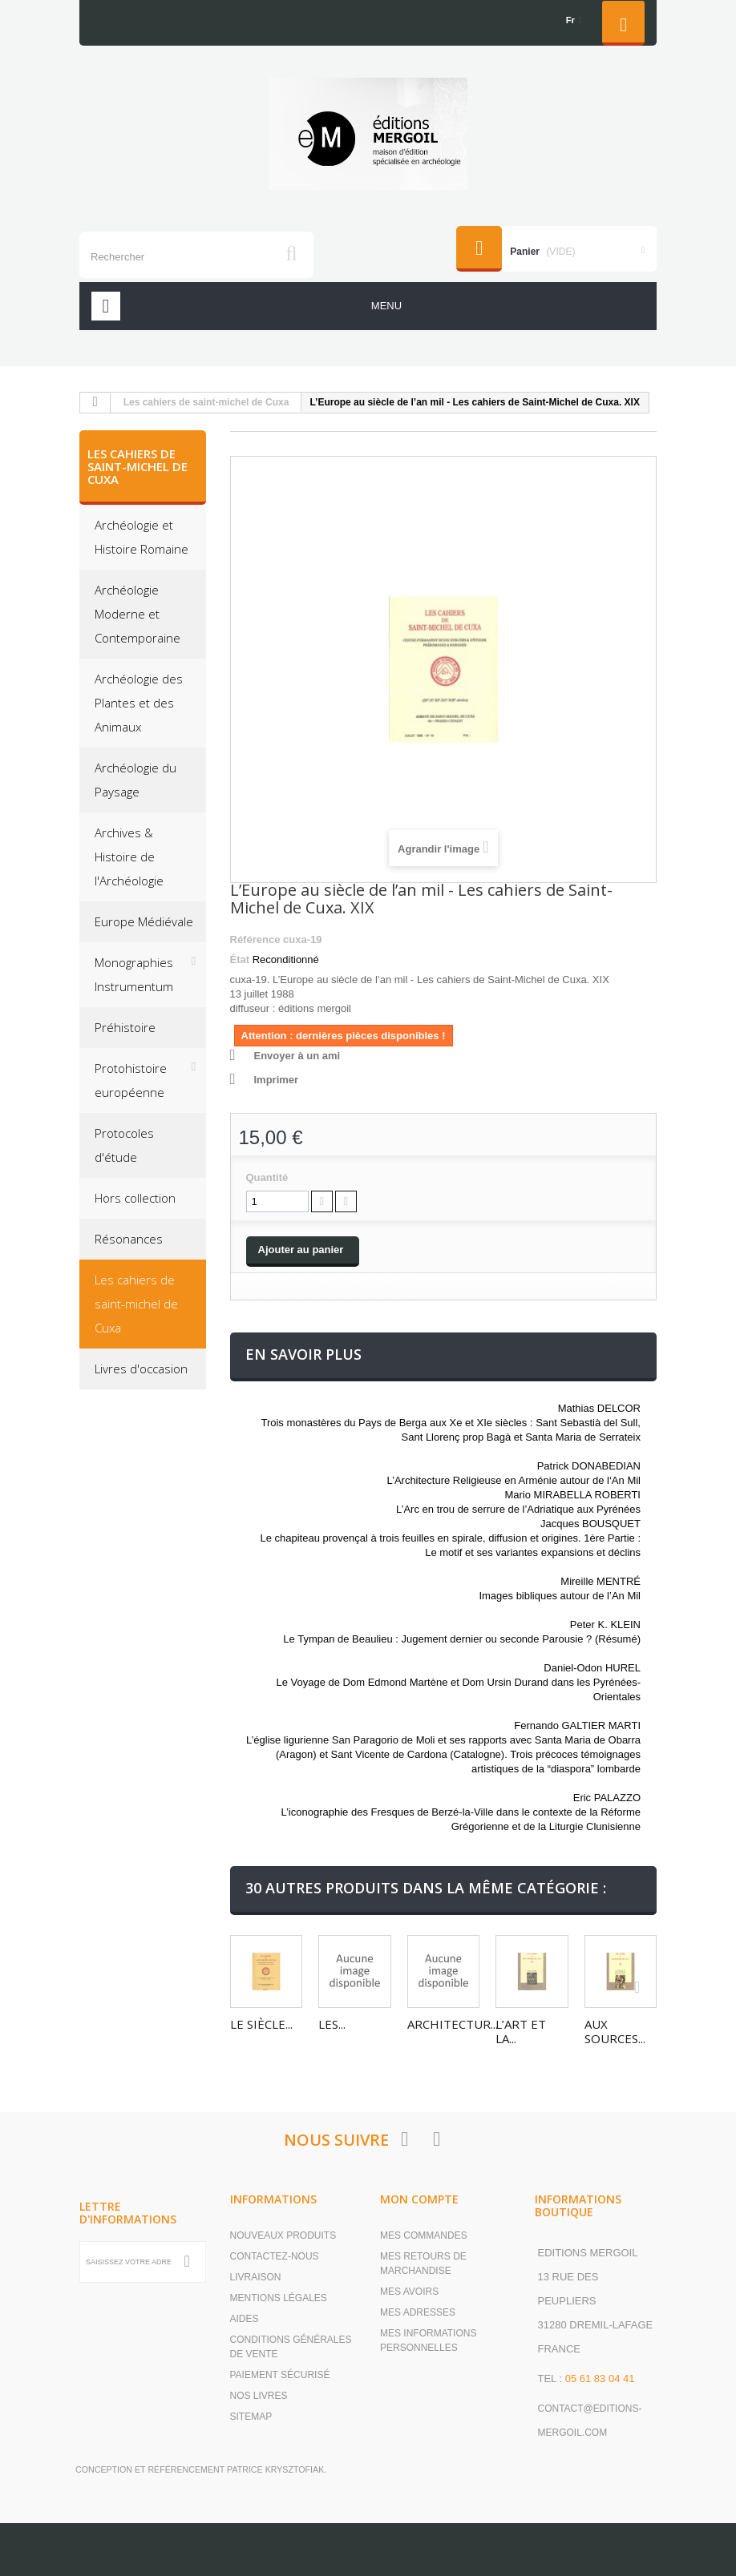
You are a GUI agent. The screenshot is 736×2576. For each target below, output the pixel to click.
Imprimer (276, 1080)
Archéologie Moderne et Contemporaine (137, 614)
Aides (244, 2318)
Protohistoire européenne (131, 1080)
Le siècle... (261, 2024)
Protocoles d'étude (124, 1145)
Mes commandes (423, 2234)
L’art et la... (520, 2031)
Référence (255, 939)
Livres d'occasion (141, 1369)
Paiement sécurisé (280, 2374)
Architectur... (452, 2024)
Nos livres (259, 2395)
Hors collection (135, 1198)
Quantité (267, 1177)
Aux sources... (614, 2031)
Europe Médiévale (144, 921)
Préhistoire (125, 1027)
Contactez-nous (274, 2255)
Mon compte (419, 2198)
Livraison (255, 2276)
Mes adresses (417, 2311)
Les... (332, 2024)
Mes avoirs (409, 2290)
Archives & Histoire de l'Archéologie (129, 856)
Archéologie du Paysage (135, 780)
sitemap (251, 2415)
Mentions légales (278, 2297)
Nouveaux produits (283, 2234)
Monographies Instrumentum (134, 974)
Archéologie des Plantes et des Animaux (139, 703)
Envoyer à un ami (297, 1056)
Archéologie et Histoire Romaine (141, 537)
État (240, 959)
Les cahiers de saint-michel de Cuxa (206, 402)
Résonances (129, 1239)
